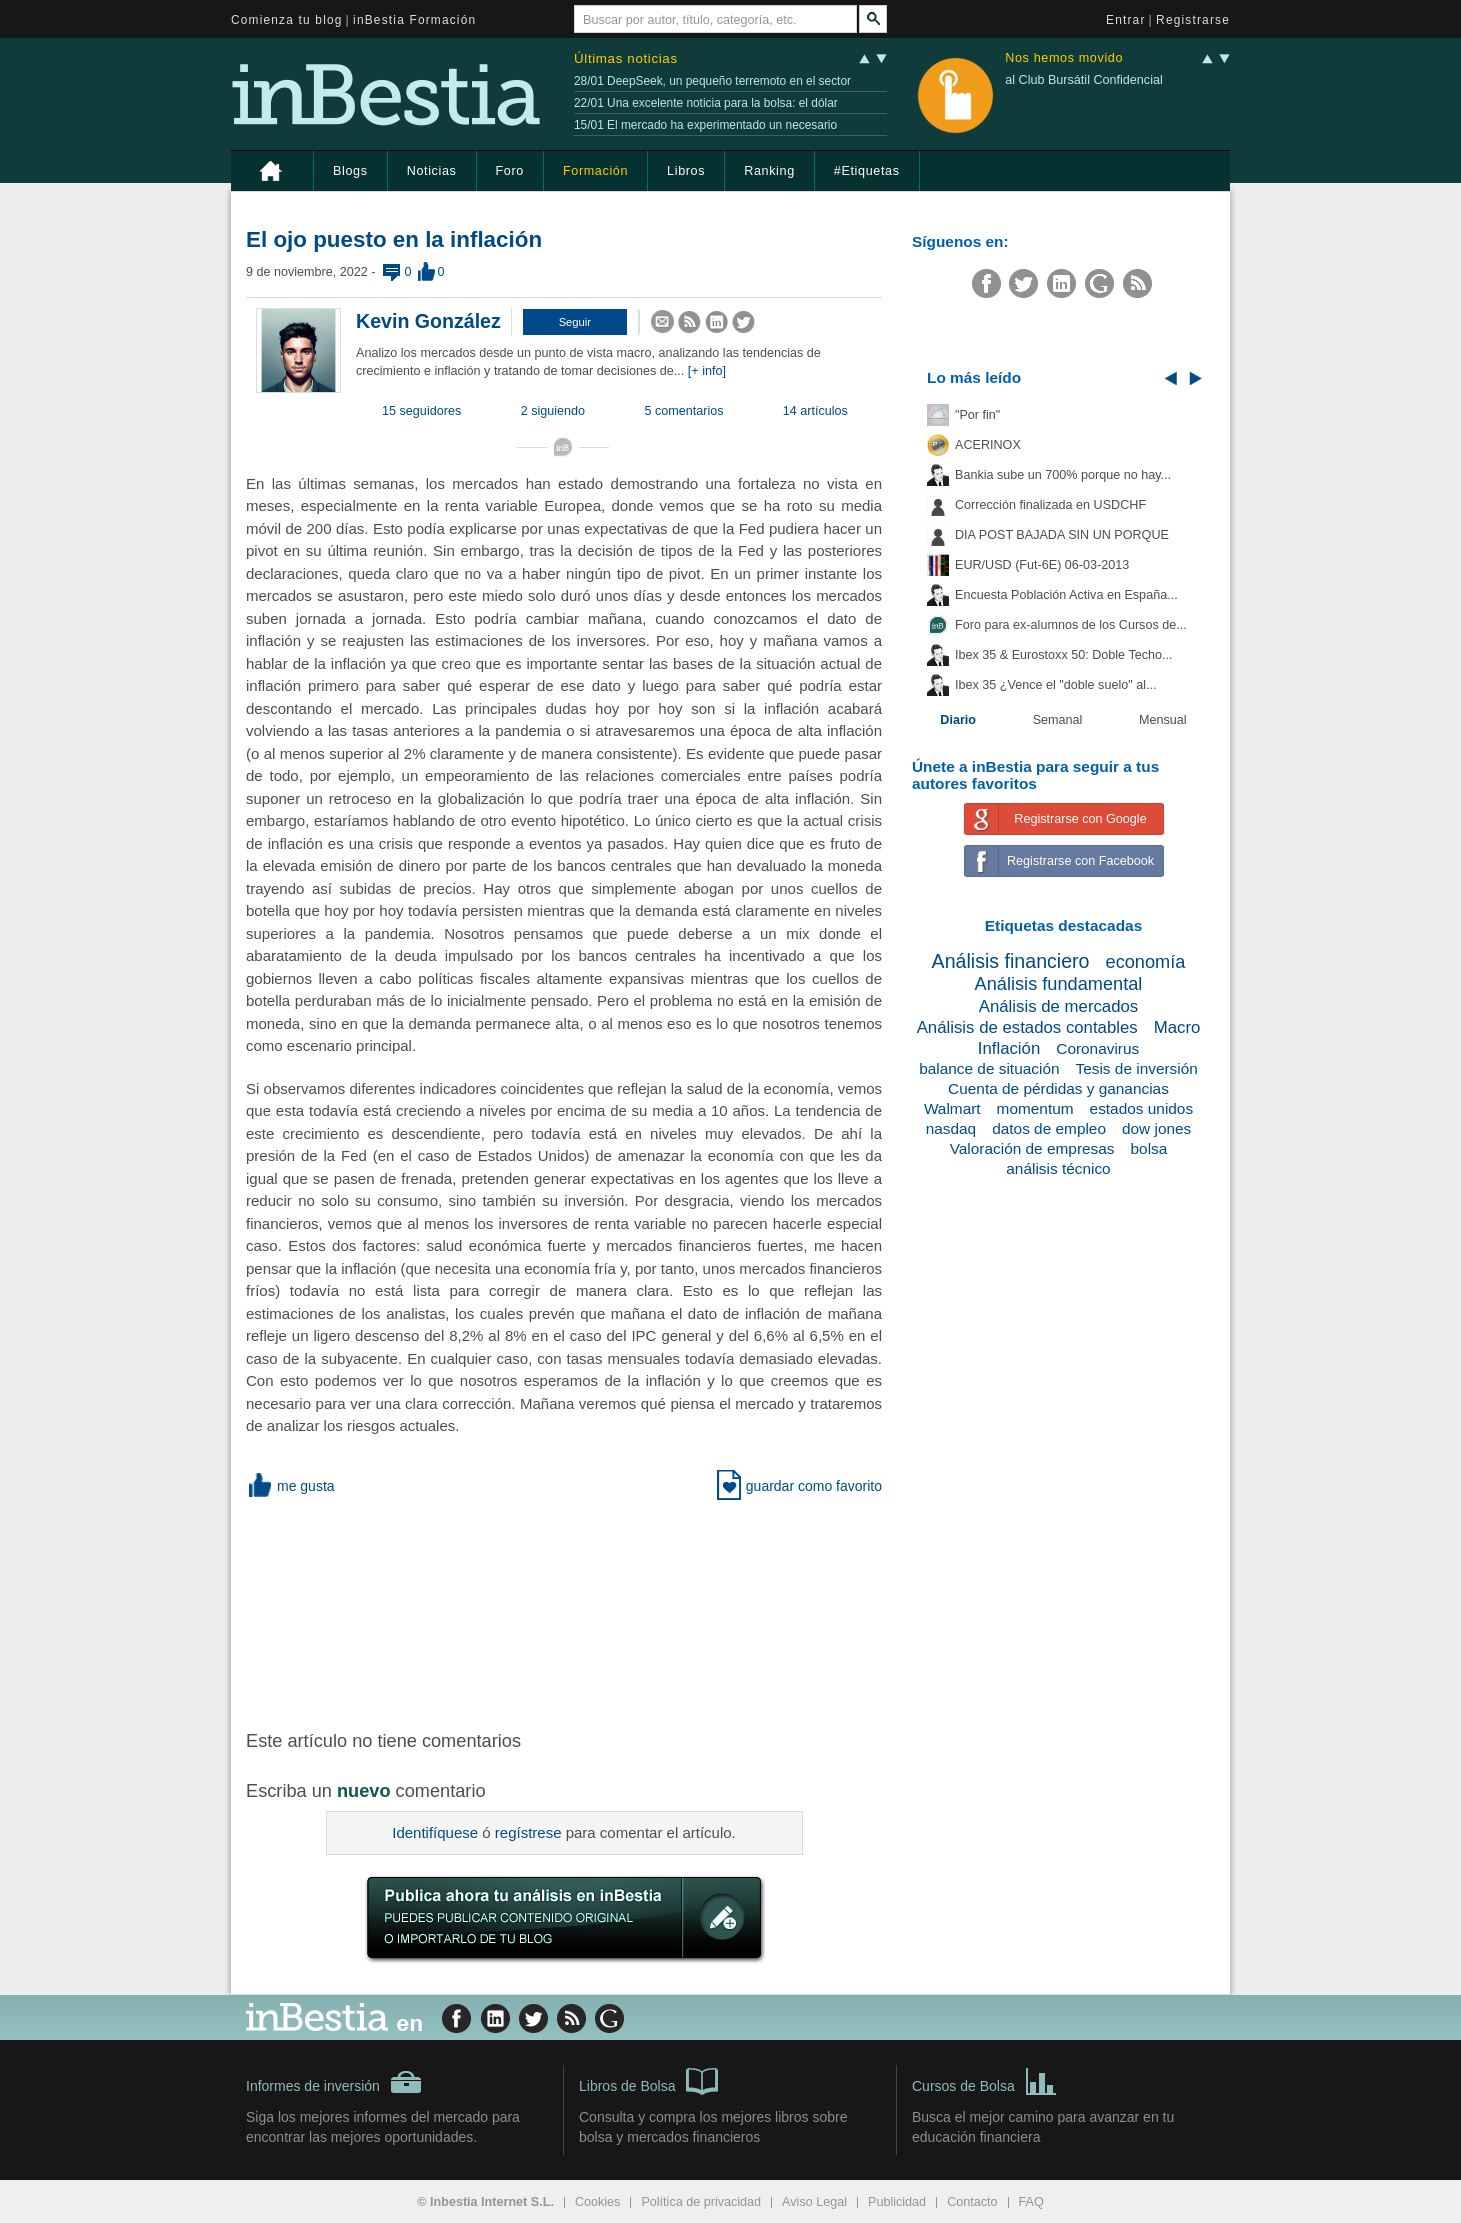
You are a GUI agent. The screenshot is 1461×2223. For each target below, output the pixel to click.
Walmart (952, 1108)
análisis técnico (1058, 1168)
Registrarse (1193, 20)
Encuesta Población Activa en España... (1066, 595)
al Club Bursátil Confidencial (1084, 80)
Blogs (350, 171)
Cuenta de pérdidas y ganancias (1058, 1088)
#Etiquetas (867, 171)
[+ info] (707, 371)
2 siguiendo (553, 411)
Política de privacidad (701, 2202)
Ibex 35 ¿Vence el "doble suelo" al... (1055, 685)
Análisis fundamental (1059, 984)
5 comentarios (684, 411)
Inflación (1009, 1048)
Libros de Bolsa (648, 2080)
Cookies (598, 2202)
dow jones (1156, 1128)
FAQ (1031, 2202)
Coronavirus (1097, 1048)
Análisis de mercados (1059, 1006)
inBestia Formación (414, 20)
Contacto (972, 2202)
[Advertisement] (566, 1611)
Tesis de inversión (1137, 1068)
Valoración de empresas (1032, 1148)
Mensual (1163, 720)
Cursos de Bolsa (984, 2080)
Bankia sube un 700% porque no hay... (1063, 475)
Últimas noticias (626, 58)
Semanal (1058, 720)
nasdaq (951, 1128)
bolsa (1149, 1148)
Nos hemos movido (1064, 58)
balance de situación (989, 1068)
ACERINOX (988, 445)
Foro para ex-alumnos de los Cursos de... (1071, 625)
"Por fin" (977, 415)
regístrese (528, 1832)
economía (1146, 962)
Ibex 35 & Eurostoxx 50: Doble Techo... (1064, 655)
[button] (575, 322)
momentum (1035, 1108)
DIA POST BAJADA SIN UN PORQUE (1062, 535)
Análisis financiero (1011, 961)
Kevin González (428, 321)
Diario (958, 720)
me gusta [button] (290, 1486)
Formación (595, 171)
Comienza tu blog (287, 20)
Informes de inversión (334, 2082)
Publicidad (897, 2202)
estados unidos (1142, 1108)
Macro (1177, 1027)
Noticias (432, 171)
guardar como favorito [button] (799, 1486)
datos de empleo (1049, 1128)
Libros (686, 171)
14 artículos (815, 411)
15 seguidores (421, 411)
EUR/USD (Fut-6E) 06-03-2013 (1042, 565)
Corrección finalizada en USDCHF (1050, 505)
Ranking (769, 171)
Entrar (1126, 20)
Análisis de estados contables (1027, 1027)
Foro (510, 171)
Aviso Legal (814, 2202)
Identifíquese (435, 1832)
